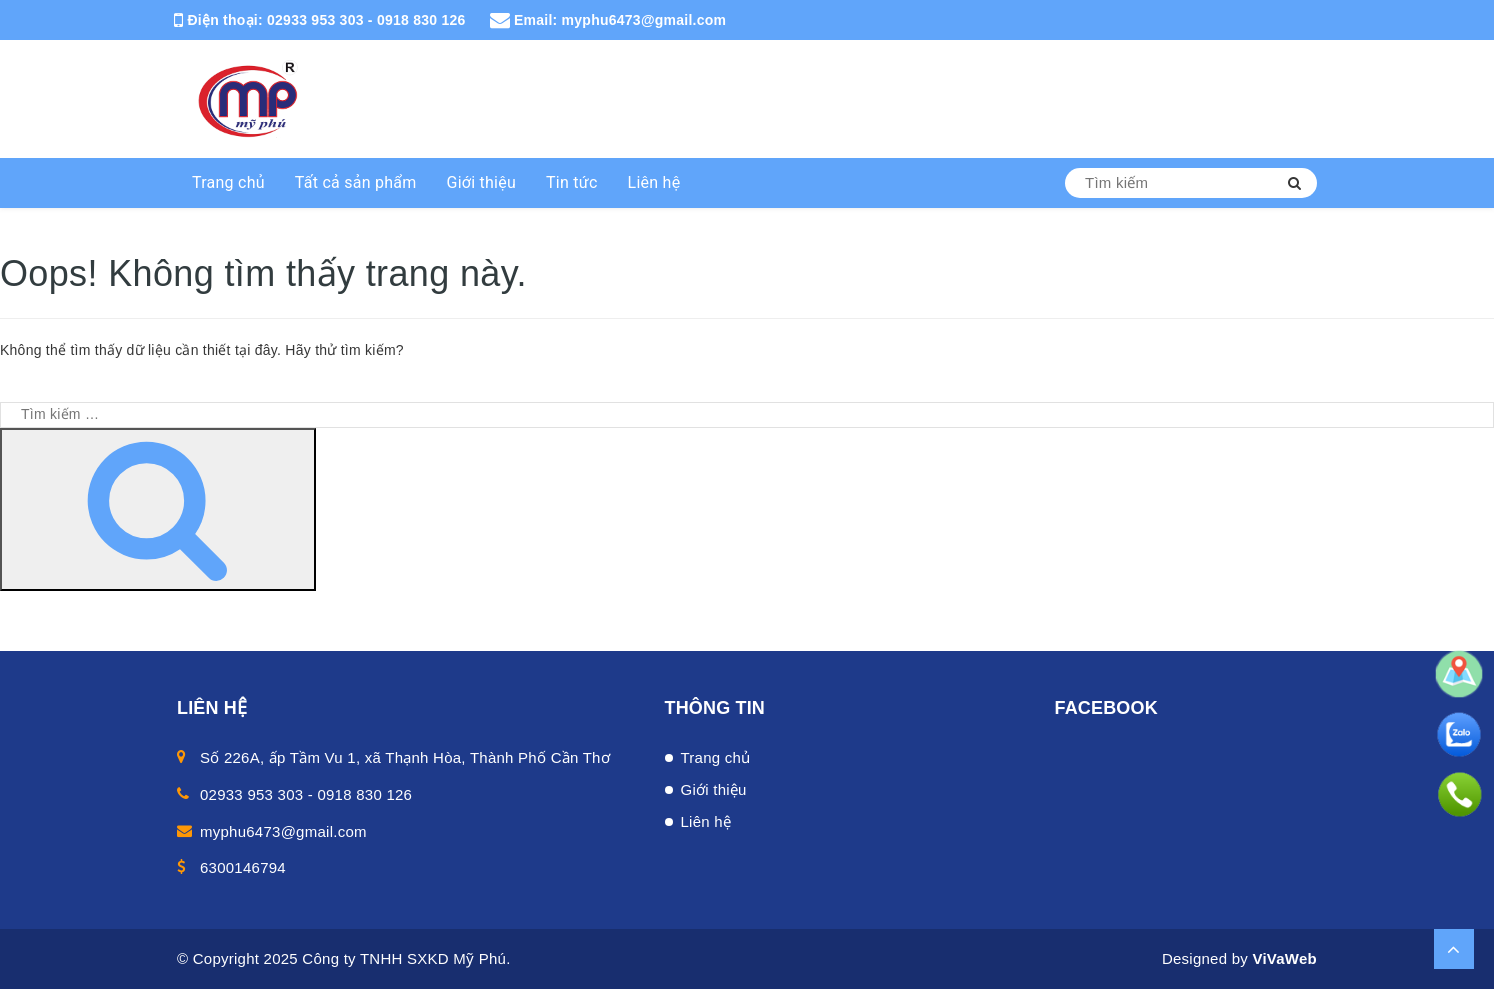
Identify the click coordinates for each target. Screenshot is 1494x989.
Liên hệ (654, 182)
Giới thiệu (482, 182)
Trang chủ (228, 182)
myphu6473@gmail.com (644, 20)
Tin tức (572, 182)
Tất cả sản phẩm (356, 182)
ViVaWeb (1284, 958)
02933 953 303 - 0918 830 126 (366, 20)
